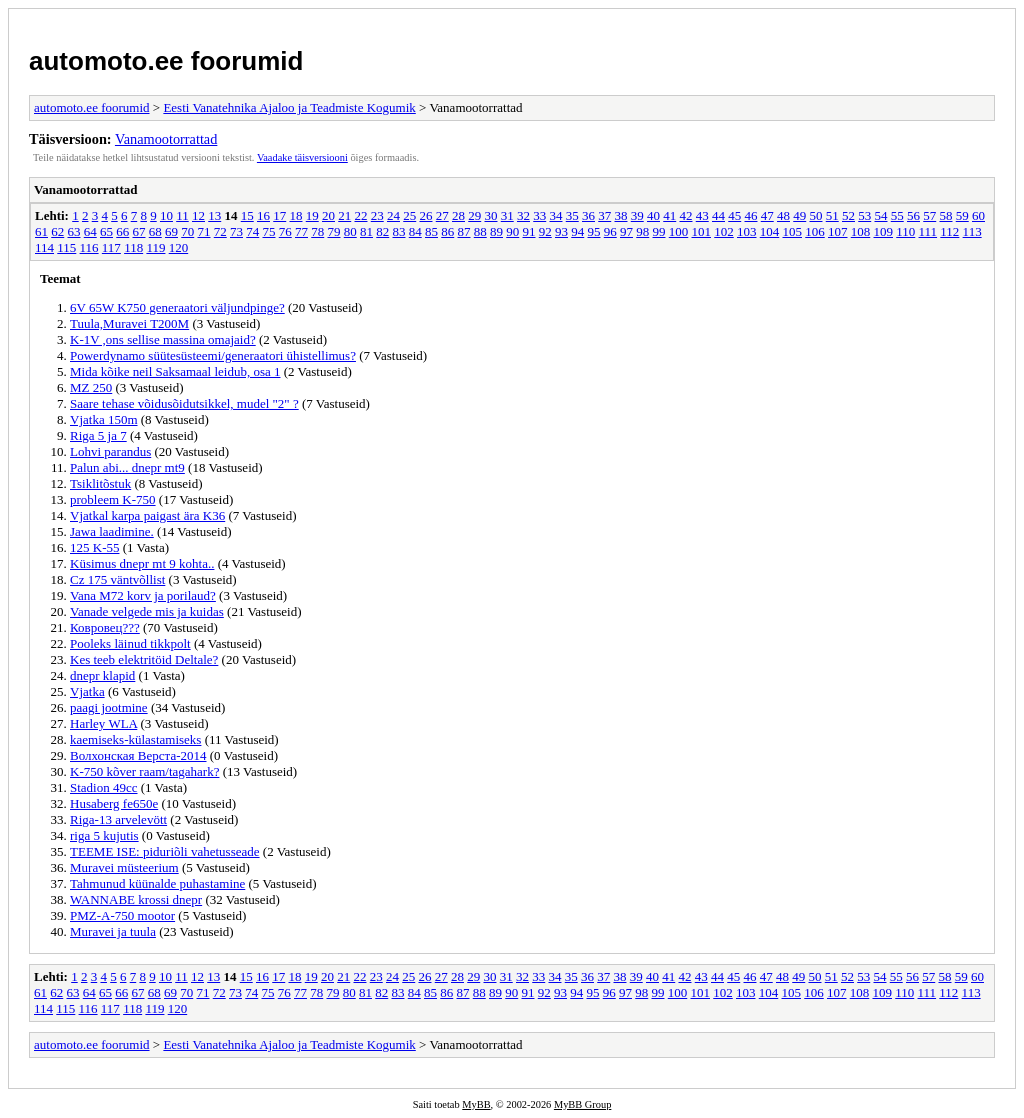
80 (350, 231)
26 (425, 215)
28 (458, 215)
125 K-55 (94, 547)
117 (111, 247)
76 (285, 231)
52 (848, 215)
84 (415, 231)
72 (220, 231)
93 (561, 231)
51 (832, 215)
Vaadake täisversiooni (302, 157)
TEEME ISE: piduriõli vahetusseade (165, 851)
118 (133, 247)
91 (529, 231)
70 (187, 231)
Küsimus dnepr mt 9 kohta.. (142, 563)
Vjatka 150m (104, 419)
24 (393, 215)
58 (945, 215)
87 (464, 231)
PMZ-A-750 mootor (122, 915)
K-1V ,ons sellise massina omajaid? (163, 339)
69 (171, 231)
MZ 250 (91, 387)
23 (377, 215)
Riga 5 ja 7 (98, 435)
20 (328, 215)
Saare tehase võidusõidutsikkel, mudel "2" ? (184, 403)
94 (577, 231)
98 (642, 231)
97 (626, 231)
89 (496, 231)
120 (179, 247)
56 (913, 215)
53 (864, 215)
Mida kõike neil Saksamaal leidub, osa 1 (175, 371)
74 (252, 231)
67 (139, 231)
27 (442, 215)
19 (312, 215)
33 (539, 215)
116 (89, 247)
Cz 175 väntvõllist (117, 579)
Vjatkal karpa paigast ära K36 (147, 515)
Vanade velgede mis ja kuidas (147, 611)
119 (155, 247)
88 (480, 231)
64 (90, 231)
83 (399, 231)
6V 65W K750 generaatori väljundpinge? (177, 307)
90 (512, 231)
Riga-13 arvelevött (118, 819)
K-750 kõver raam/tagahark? (144, 771)
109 (884, 231)
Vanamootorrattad (166, 139)
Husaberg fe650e (114, 803)
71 (204, 231)
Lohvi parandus (110, 451)
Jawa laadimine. (112, 531)
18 (295, 215)
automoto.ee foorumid (166, 61)
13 (214, 215)
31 (507, 215)
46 (750, 215)
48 (783, 215)
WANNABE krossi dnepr (136, 899)
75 (269, 231)
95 (594, 231)
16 (263, 215)
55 (897, 215)
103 (747, 231)
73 (236, 231)
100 (679, 231)
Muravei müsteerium (124, 867)
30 (490, 215)
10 (166, 215)
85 (431, 231)
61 (41, 231)
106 (815, 231)
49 (799, 215)
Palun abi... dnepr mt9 (127, 467)
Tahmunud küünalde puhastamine (157, 883)
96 (610, 231)
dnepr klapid (102, 675)
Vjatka (87, 691)
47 (767, 215)
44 (718, 215)
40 (653, 215)
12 (198, 215)
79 (334, 231)
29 (474, 215)
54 (880, 215)
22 (360, 215)
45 (734, 215)
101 (702, 231)
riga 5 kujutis (104, 835)
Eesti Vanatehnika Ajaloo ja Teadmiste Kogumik (289, 107)
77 (301, 231)
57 (929, 215)
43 (702, 215)
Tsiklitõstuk (100, 483)
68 (155, 231)
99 (659, 231)
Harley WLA (103, 723)
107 (838, 231)
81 (366, 231)
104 (770, 231)
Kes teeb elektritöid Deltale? (144, 659)
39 (637, 215)
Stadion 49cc (104, 787)
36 (588, 215)
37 (604, 215)
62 (57, 231)
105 (793, 231)
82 (382, 231)
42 (685, 215)
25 (409, 215)
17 (279, 215)
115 (66, 247)
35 (572, 215)
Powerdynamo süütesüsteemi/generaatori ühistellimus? (213, 355)
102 (724, 231)
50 (815, 215)
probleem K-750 (113, 499)
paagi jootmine (109, 707)
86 (447, 231)
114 (44, 247)
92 (545, 231)
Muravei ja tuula (113, 931)
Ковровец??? (105, 627)
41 (669, 215)
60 (978, 215)
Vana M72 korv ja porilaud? (143, 595)
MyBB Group (582, 1104)
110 (905, 231)
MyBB (476, 1104)
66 (122, 231)
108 (861, 231)
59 (962, 215)
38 (620, 215)
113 (972, 231)
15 (247, 215)
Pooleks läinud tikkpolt (130, 643)
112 (949, 231)
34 (555, 215)
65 (106, 231)
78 (317, 231)
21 (344, 215)
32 (523, 215)
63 (74, 231)
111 (928, 231)
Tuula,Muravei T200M (129, 323)
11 (182, 215)
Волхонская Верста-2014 (138, 755)
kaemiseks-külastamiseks (135, 739)
